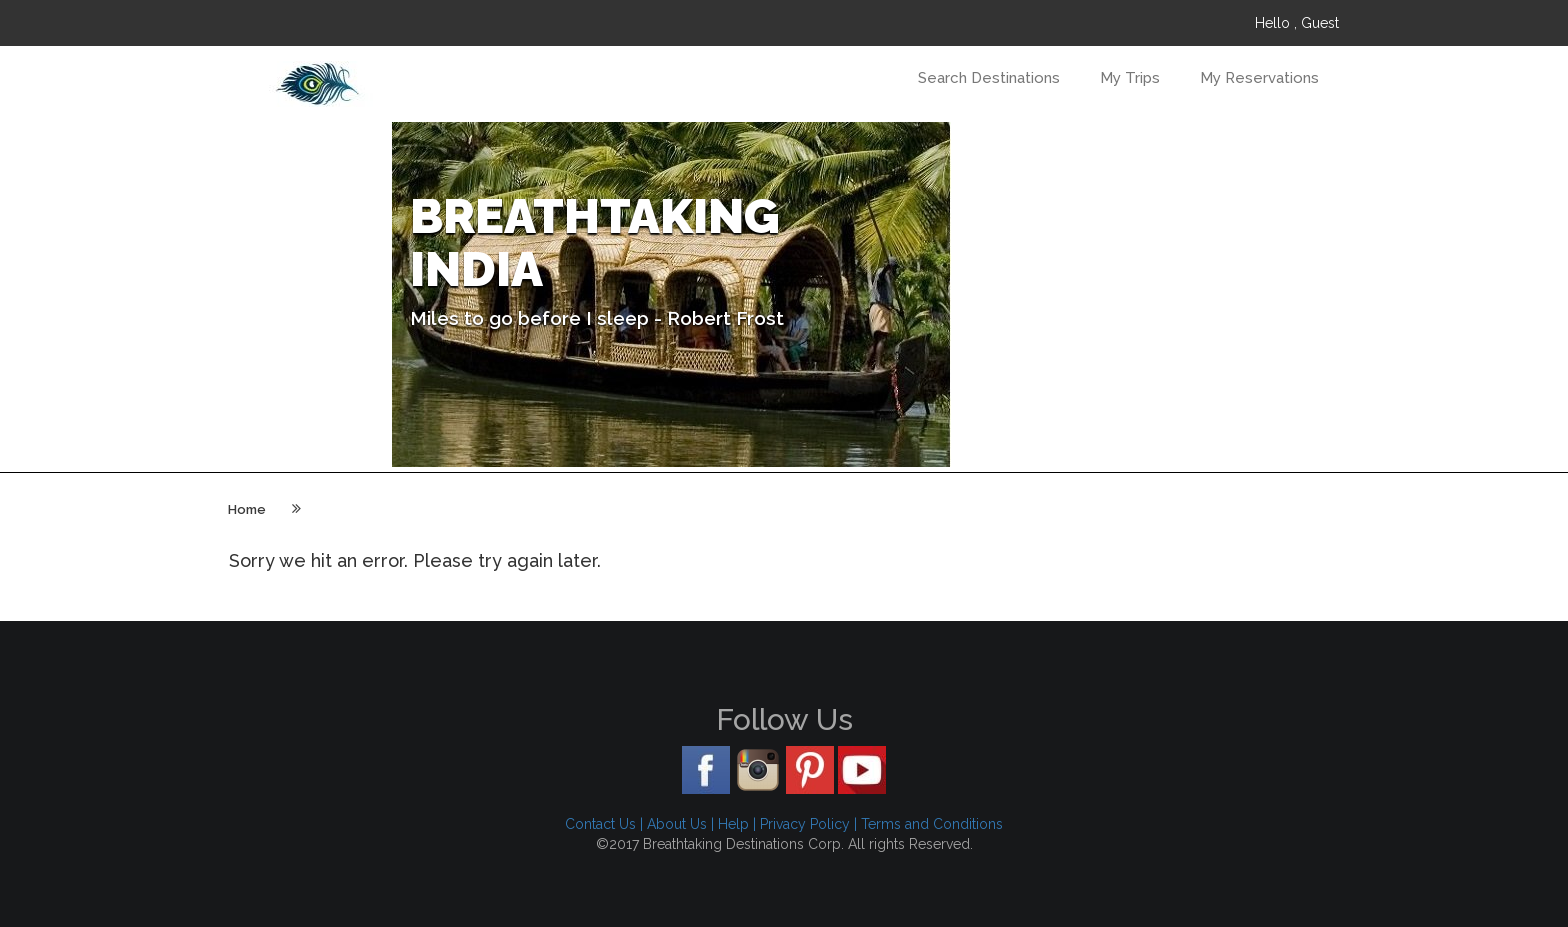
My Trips (1130, 78)
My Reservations (1259, 78)
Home (247, 509)
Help (733, 824)
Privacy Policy (805, 824)
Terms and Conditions (932, 824)
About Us (677, 824)
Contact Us (600, 824)
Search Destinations (989, 78)
